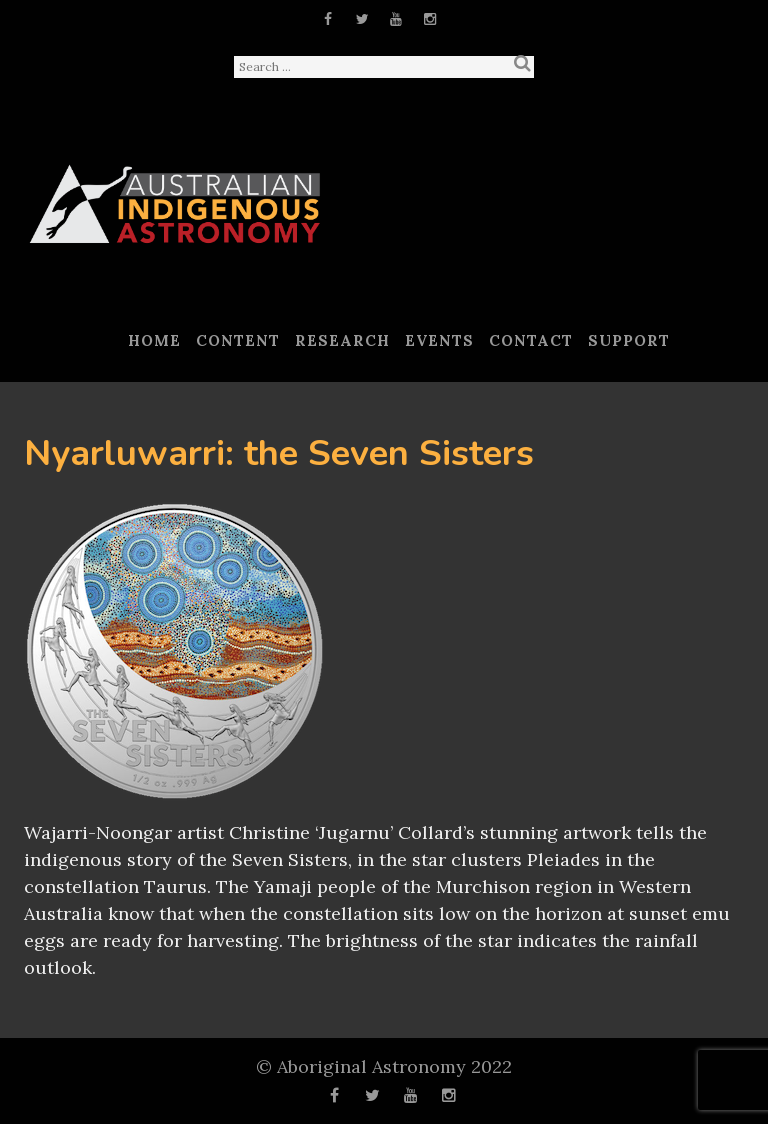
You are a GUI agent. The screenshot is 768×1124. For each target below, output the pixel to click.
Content (238, 340)
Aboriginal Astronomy (371, 1066)
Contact (531, 340)
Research (342, 340)
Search (522, 63)
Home (154, 340)
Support (629, 340)
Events (439, 340)
